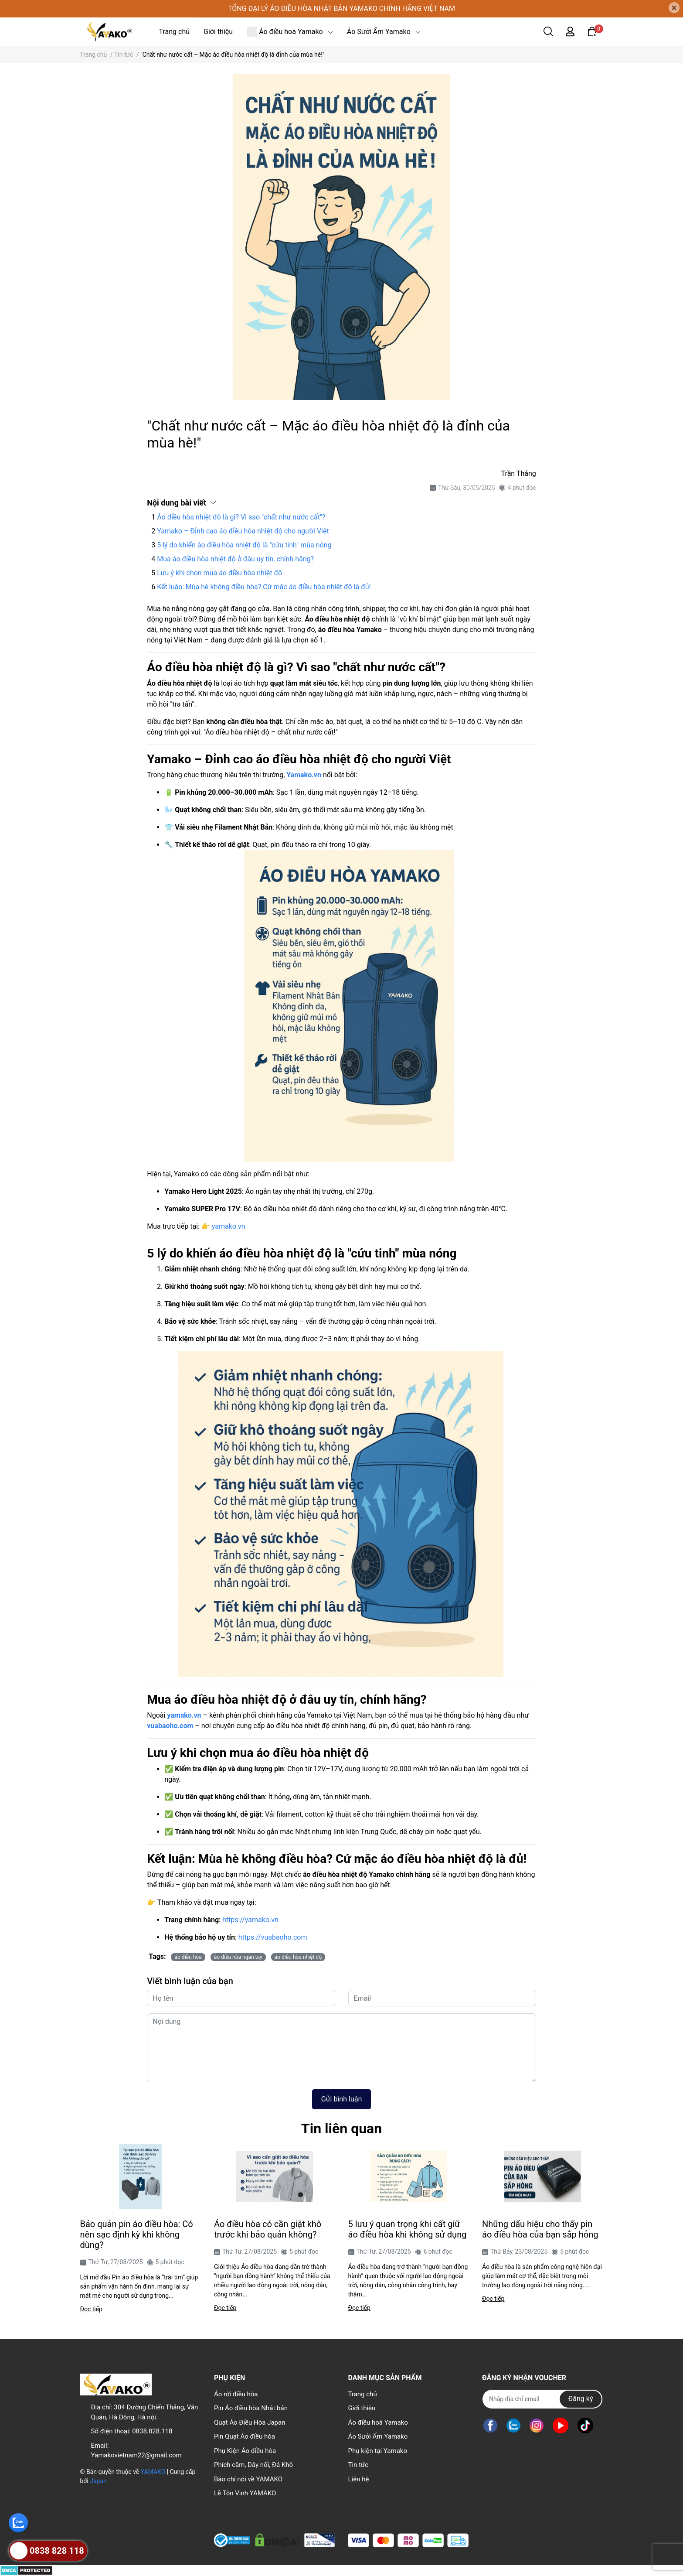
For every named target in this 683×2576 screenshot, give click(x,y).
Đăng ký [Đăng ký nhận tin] (580, 2399)
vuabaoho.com (170, 1726)
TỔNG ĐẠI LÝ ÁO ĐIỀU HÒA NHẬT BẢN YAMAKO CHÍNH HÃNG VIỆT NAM (341, 8)
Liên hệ (358, 2479)
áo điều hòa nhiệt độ (298, 1957)
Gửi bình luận (341, 2099)
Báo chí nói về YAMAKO (248, 2479)
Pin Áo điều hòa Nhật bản (251, 2408)
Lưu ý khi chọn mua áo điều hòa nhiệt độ (219, 573)
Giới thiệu (361, 2408)
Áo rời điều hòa (236, 2394)
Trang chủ (362, 2394)
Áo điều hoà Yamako (378, 2422)
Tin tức (358, 2465)
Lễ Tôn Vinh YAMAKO (245, 2493)
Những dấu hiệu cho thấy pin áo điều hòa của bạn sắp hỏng (540, 2229)
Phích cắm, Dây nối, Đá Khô (253, 2465)
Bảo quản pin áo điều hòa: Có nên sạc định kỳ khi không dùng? (136, 2234)
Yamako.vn (303, 775)
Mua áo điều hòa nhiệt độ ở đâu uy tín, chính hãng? (235, 559)
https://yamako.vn (250, 1920)
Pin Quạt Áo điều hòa (244, 2436)
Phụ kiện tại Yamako (377, 2451)
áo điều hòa (187, 1957)
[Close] (674, 7)
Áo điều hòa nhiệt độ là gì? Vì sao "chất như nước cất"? (241, 517)
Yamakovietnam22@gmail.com (136, 2455)
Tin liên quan (341, 2128)
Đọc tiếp (91, 2309)
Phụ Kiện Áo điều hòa (245, 2451)
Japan (98, 2480)
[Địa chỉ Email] (542, 2399)
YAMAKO (153, 2471)
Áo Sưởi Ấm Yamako (378, 2436)
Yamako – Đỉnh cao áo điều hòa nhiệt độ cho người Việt (243, 531)
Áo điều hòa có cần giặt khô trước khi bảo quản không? (267, 2229)
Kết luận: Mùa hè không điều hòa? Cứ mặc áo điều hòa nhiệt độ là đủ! (264, 587)
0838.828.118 (152, 2431)
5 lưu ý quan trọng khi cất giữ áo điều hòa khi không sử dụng (407, 2229)
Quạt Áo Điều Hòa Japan (249, 2422)
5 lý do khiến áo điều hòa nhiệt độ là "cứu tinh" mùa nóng (244, 545)
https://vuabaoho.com (272, 1937)
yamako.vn (228, 1226)
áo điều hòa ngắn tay (238, 1957)
